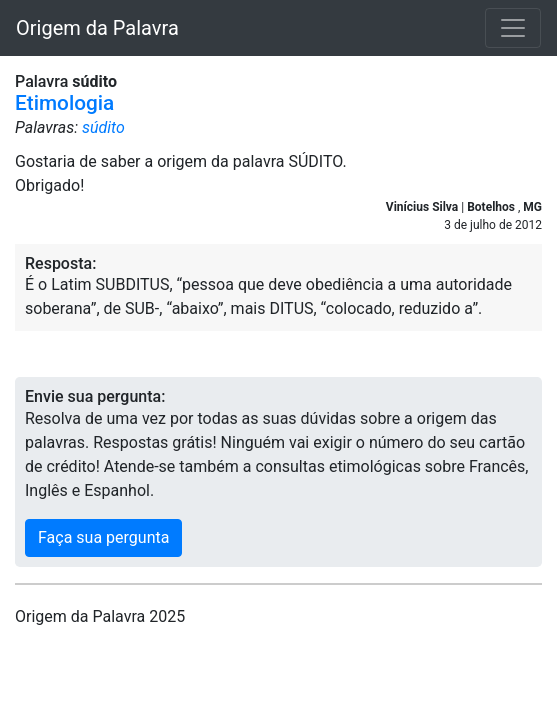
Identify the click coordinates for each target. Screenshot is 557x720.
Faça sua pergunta (103, 537)
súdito (103, 127)
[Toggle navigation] (513, 28)
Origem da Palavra (97, 28)
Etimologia (64, 103)
